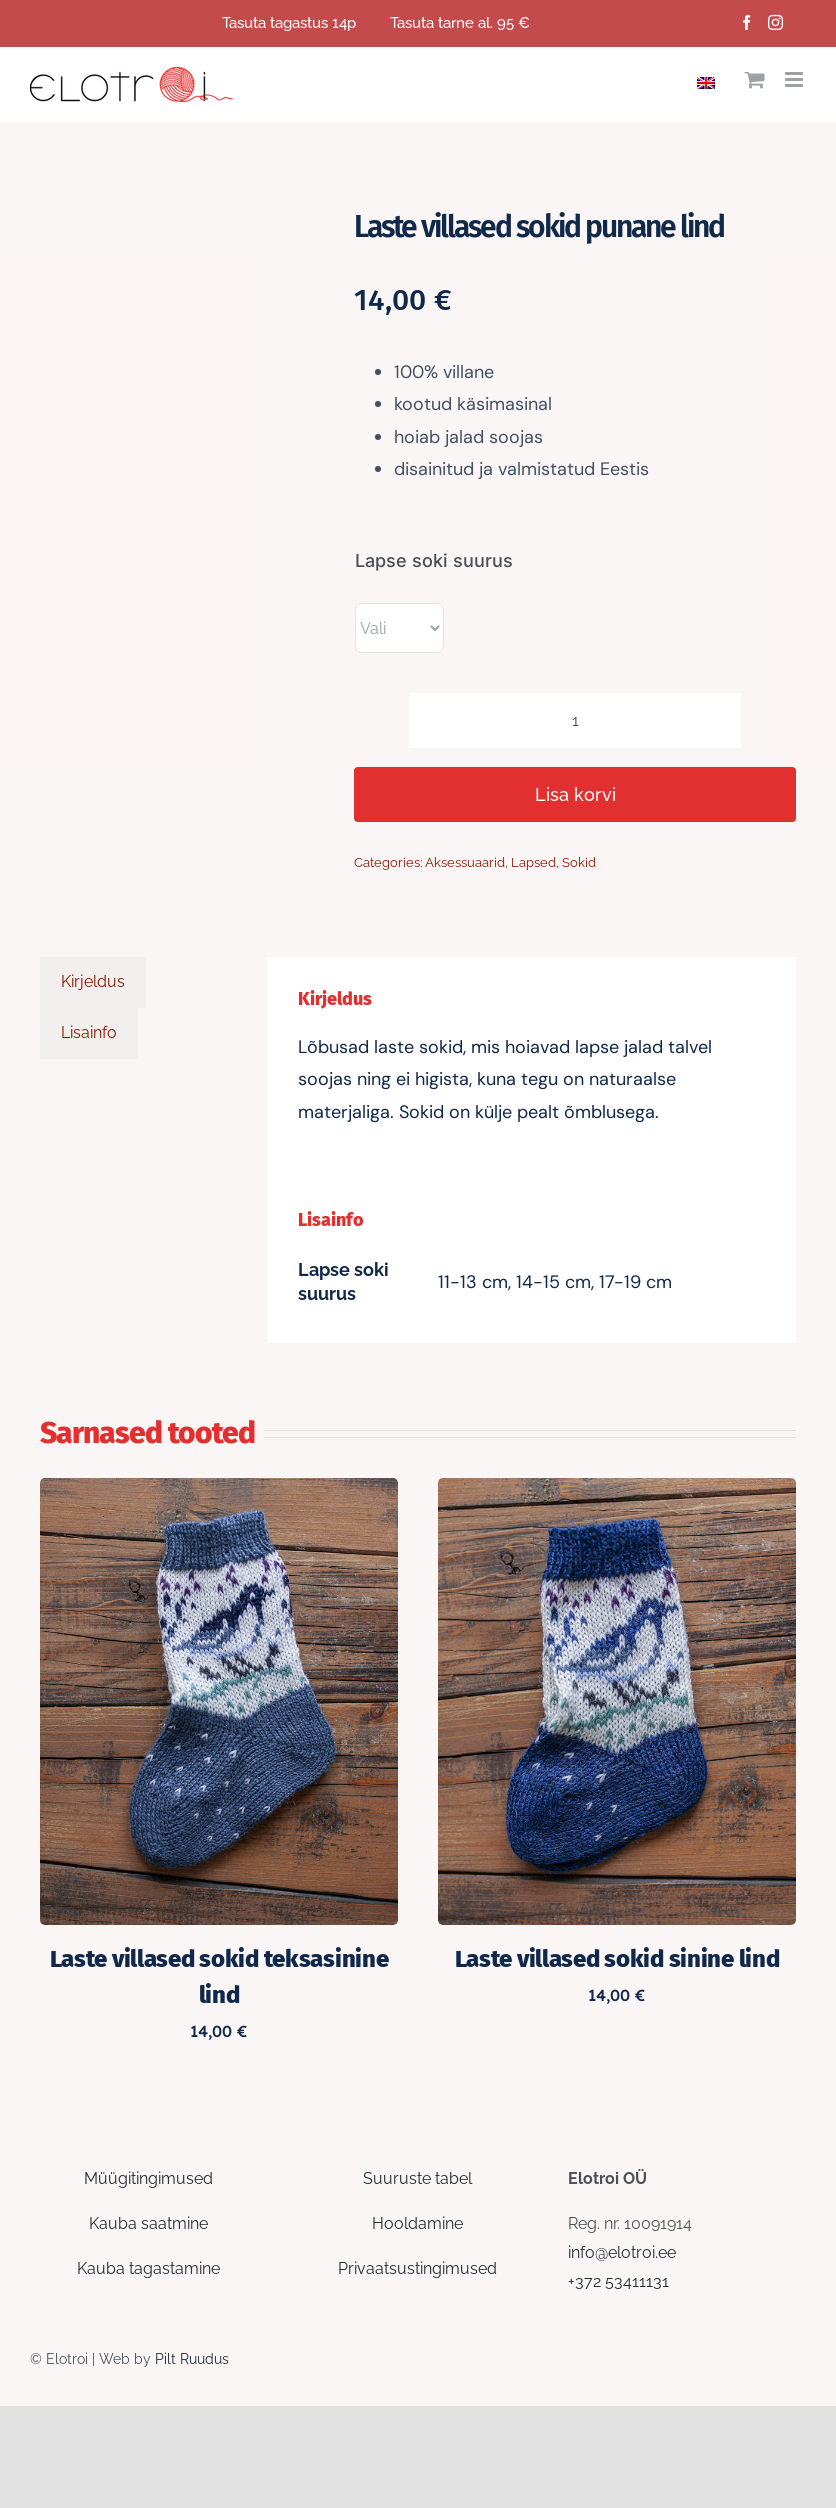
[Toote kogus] (575, 720)
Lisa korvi (575, 794)
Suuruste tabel (417, 2178)
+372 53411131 (618, 2281)
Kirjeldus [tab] (93, 981)
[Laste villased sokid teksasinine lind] (219, 1491)
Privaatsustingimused (417, 2268)
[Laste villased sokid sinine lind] (617, 1491)
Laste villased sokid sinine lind (617, 1959)
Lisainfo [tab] (89, 1032)
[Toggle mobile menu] (795, 79)
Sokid (579, 862)
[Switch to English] (711, 80)
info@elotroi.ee (622, 2252)
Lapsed (533, 862)
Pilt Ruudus (192, 2359)
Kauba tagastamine (148, 2268)
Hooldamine (417, 2223)
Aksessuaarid (465, 862)
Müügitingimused (148, 2178)
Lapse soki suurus (434, 560)
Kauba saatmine (148, 2223)
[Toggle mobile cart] (755, 79)
